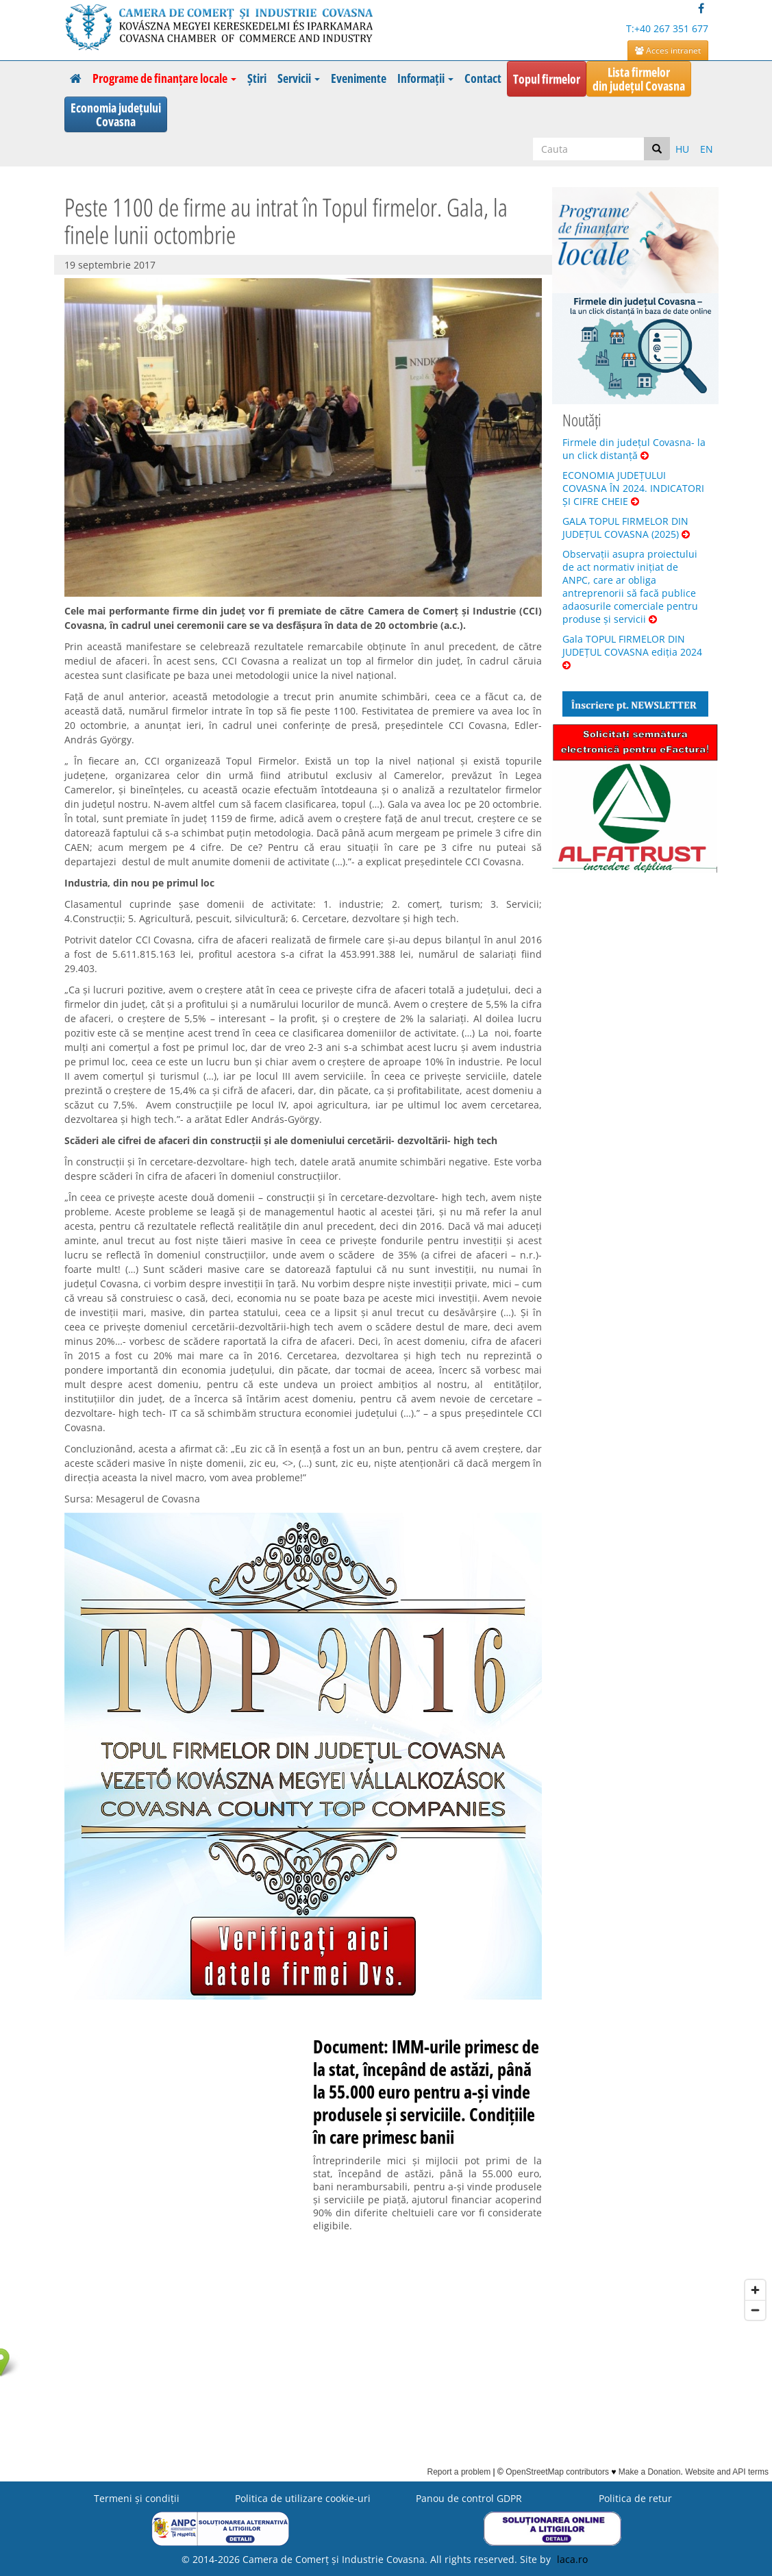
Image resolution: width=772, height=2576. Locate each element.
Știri (256, 78)
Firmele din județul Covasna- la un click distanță (634, 449)
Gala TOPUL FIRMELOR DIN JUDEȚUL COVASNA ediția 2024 (632, 651)
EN (706, 149)
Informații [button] (425, 78)
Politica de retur (635, 2498)
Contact (482, 78)
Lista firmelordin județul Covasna (639, 79)
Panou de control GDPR (469, 2498)
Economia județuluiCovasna (116, 114)
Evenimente (358, 78)
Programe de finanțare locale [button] (164, 78)
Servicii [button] (298, 78)
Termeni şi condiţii (136, 2498)
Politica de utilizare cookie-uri (303, 2498)
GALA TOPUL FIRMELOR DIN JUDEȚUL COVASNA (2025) (626, 528)
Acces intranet (668, 50)
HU (682, 149)
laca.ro (572, 2559)
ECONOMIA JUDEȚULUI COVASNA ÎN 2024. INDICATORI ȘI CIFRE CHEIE (633, 488)
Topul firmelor (546, 79)
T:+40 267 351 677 (667, 28)
